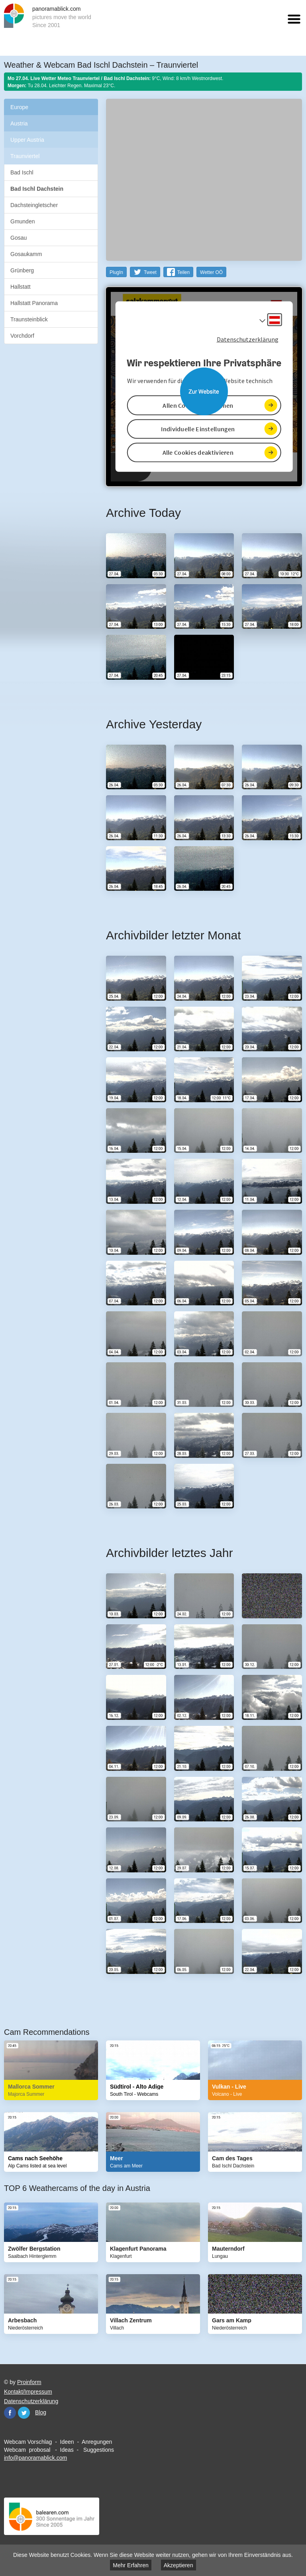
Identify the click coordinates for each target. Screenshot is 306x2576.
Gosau (18, 238)
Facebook (10, 2413)
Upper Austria (27, 140)
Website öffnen (204, 391)
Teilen (183, 272)
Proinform (29, 2382)
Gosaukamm (26, 254)
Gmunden (22, 221)
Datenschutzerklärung (31, 2401)
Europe (19, 107)
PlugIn (116, 272)
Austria (19, 123)
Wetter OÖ (211, 272)
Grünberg (22, 270)
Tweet (150, 272)
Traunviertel (24, 156)
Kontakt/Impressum (28, 2391)
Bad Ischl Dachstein (36, 189)
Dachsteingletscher (34, 205)
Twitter (24, 2413)
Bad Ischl (21, 172)
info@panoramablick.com (35, 2458)
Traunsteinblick (29, 319)
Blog (40, 2412)
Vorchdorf (22, 336)
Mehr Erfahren (130, 2565)
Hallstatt (20, 287)
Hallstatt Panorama (34, 303)
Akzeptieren (178, 2565)
